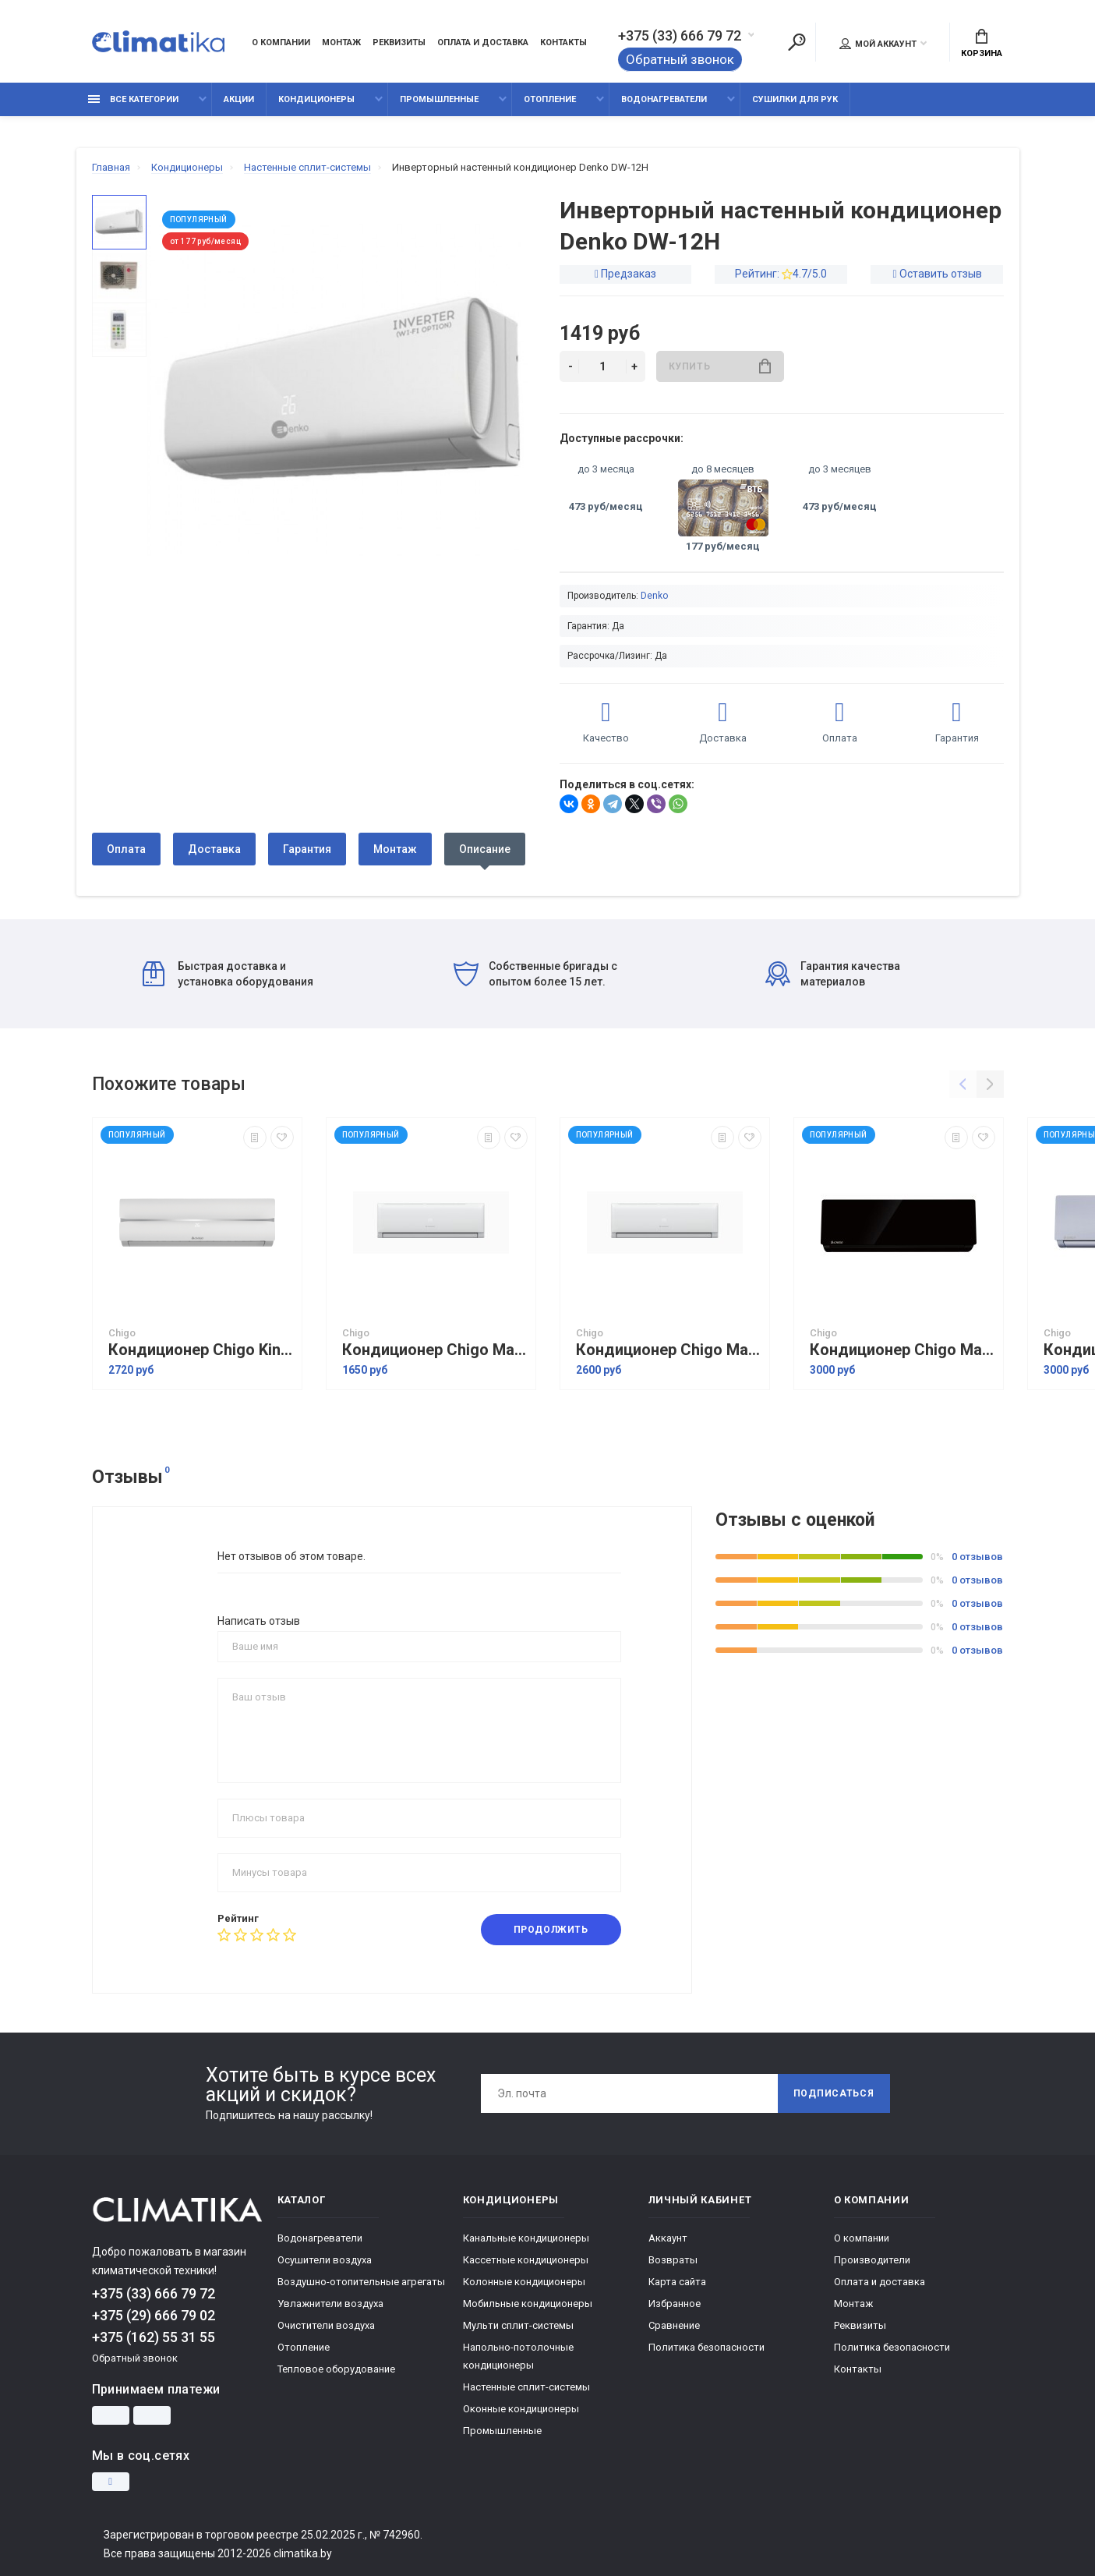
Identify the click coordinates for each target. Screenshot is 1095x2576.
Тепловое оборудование (336, 2369)
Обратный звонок (680, 59)
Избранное (674, 2303)
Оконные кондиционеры (521, 2409)
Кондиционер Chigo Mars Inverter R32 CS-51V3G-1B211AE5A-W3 (668, 1350)
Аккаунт (667, 2238)
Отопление (550, 99)
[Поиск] (796, 42)
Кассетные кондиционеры (525, 2260)
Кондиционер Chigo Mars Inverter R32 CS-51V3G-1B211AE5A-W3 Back (902, 1350)
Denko (654, 595)
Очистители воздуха (326, 2325)
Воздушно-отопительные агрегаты (361, 2282)
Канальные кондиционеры (526, 2238)
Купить (720, 366)
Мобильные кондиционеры (527, 2303)
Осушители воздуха (324, 2260)
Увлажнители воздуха (330, 2303)
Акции (239, 99)
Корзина (981, 43)
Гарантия (307, 849)
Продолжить (551, 1929)
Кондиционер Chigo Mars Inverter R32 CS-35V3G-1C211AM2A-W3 (435, 1350)
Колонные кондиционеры (524, 2282)
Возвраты (673, 2260)
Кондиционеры (316, 99)
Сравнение (674, 2325)
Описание (484, 849)
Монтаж (341, 42)
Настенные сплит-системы (526, 2387)
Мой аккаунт (878, 43)
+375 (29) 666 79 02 (153, 2315)
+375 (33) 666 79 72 (679, 36)
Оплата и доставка (482, 42)
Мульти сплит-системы (518, 2325)
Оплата (126, 849)
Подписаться (833, 2093)
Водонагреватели (664, 99)
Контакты (563, 42)
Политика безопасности (706, 2347)
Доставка (214, 849)
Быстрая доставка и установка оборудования (228, 974)
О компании (281, 42)
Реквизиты (399, 42)
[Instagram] (110, 2481)
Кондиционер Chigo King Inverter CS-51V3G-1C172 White (201, 1350)
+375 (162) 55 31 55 (153, 2337)
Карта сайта (677, 2282)
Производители (872, 2260)
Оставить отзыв (940, 273)
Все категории (133, 99)
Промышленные (439, 99)
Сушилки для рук (795, 99)
